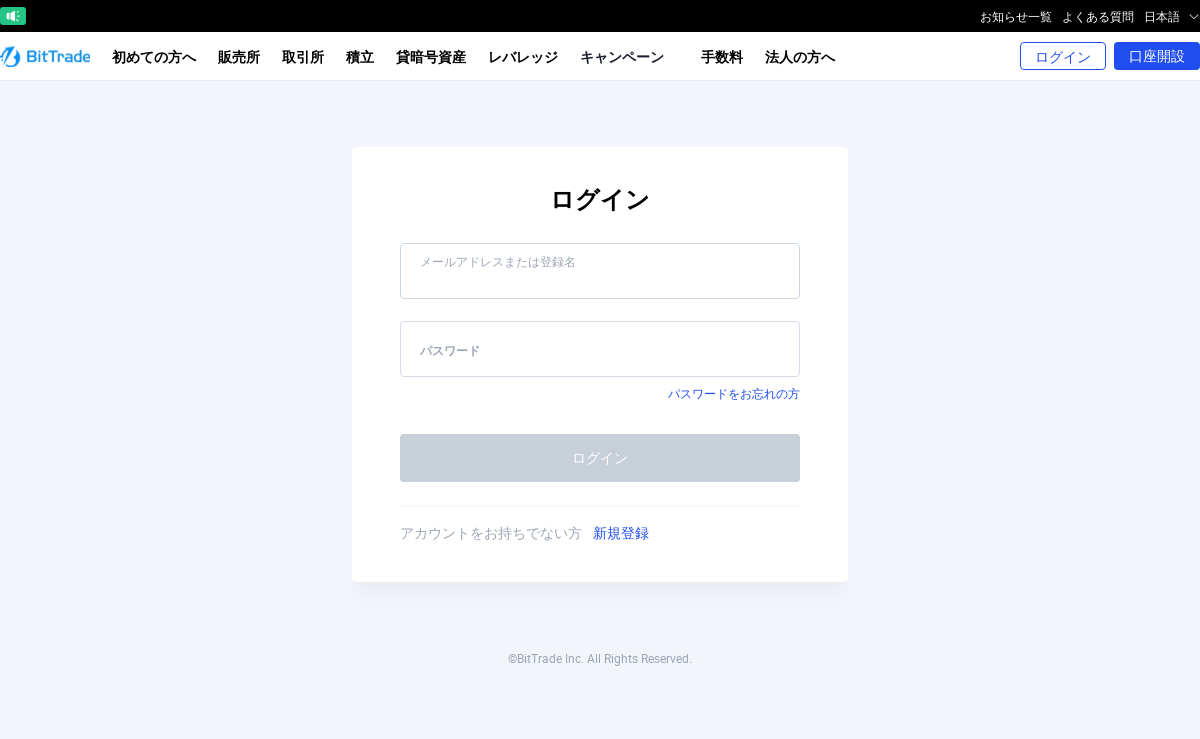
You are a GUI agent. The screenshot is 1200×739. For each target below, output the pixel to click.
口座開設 (1157, 55)
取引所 (303, 56)
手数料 (722, 56)
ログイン (1063, 56)
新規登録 (621, 532)
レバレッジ (523, 56)
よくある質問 (1098, 16)
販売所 (239, 56)
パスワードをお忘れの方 (734, 393)
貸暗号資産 (431, 56)
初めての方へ (154, 56)
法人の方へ (800, 56)
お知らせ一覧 (1016, 16)
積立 (360, 56)
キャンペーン (628, 56)
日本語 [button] (1172, 16)
